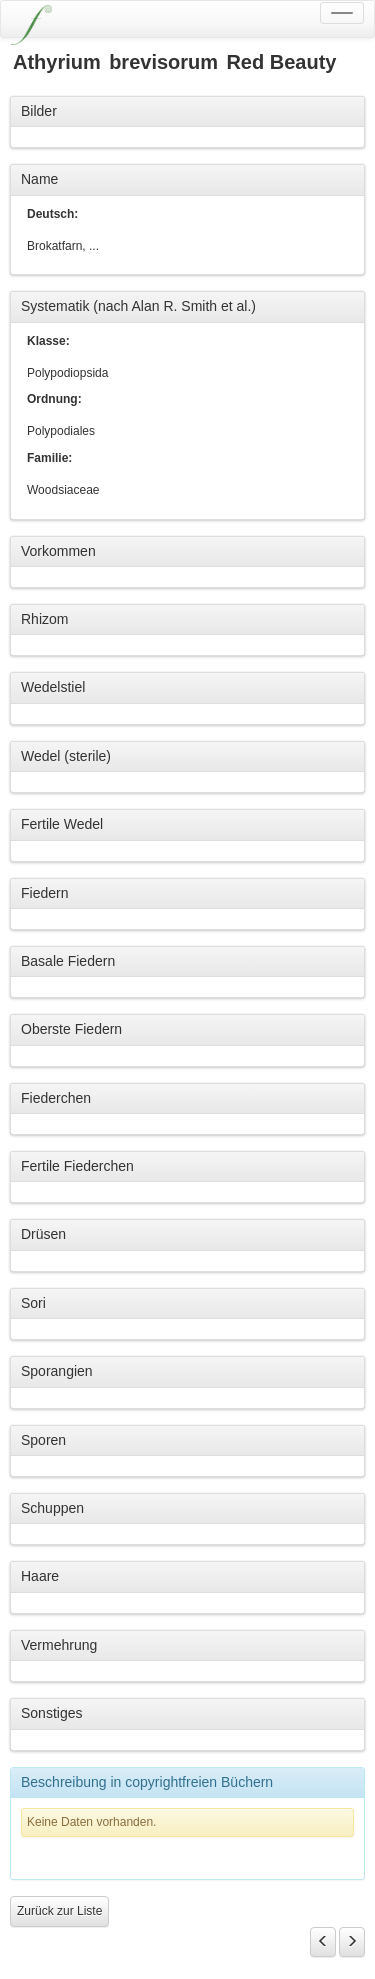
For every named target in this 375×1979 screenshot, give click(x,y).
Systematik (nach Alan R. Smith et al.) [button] (138, 306)
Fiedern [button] (44, 893)
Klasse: (48, 341)
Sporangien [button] (57, 1371)
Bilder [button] (39, 111)
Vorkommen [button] (58, 551)
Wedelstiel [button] (53, 687)
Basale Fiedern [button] (68, 961)
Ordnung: (54, 399)
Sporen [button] (43, 1440)
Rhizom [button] (44, 619)
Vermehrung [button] (59, 1645)
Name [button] (39, 179)
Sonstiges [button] (51, 1713)
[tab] (187, 112)
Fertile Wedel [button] (62, 824)
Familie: (49, 458)
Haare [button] (40, 1576)
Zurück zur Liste (59, 1911)
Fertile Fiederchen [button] (77, 1166)
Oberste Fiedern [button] (71, 1029)
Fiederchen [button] (56, 1098)
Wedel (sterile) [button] (66, 756)
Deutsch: (52, 214)
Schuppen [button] (52, 1508)
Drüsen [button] (43, 1234)
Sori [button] (33, 1303)
